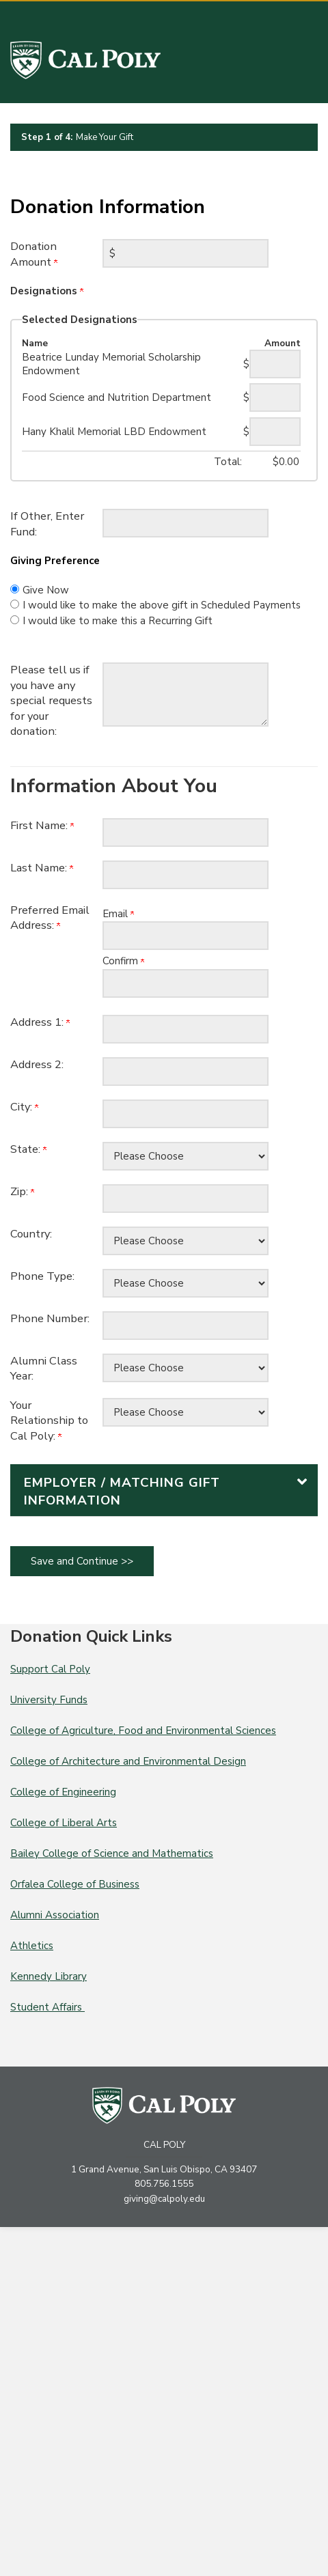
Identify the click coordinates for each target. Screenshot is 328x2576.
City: (24, 1107)
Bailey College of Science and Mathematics (111, 1853)
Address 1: (40, 1022)
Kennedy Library (48, 1976)
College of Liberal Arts (63, 1823)
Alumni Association (54, 1915)
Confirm (123, 961)
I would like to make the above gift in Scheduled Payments (162, 605)
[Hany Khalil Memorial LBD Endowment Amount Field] (275, 431)
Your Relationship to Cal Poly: (49, 1420)
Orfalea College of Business (74, 1884)
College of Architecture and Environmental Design (128, 1761)
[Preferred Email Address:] (185, 935)
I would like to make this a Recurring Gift (118, 621)
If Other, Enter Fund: (47, 524)
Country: (31, 1234)
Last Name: (41, 868)
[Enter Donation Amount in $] (185, 253)
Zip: (22, 1191)
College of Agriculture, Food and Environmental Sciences (143, 1730)
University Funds (48, 1700)
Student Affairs (47, 2007)
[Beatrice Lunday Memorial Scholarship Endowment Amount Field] (275, 364)
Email (118, 914)
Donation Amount (33, 254)
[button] (164, 1490)
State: (28, 1149)
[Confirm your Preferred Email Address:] (185, 983)
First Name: (42, 825)
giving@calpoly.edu (164, 2198)
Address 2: (37, 1064)
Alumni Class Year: (43, 1368)
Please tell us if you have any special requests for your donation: (51, 700)
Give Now (46, 590)
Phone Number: (50, 1318)
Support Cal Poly (50, 1669)
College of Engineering (63, 1792)
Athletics (31, 1945)
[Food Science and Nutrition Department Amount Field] (275, 397)
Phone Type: (42, 1276)
